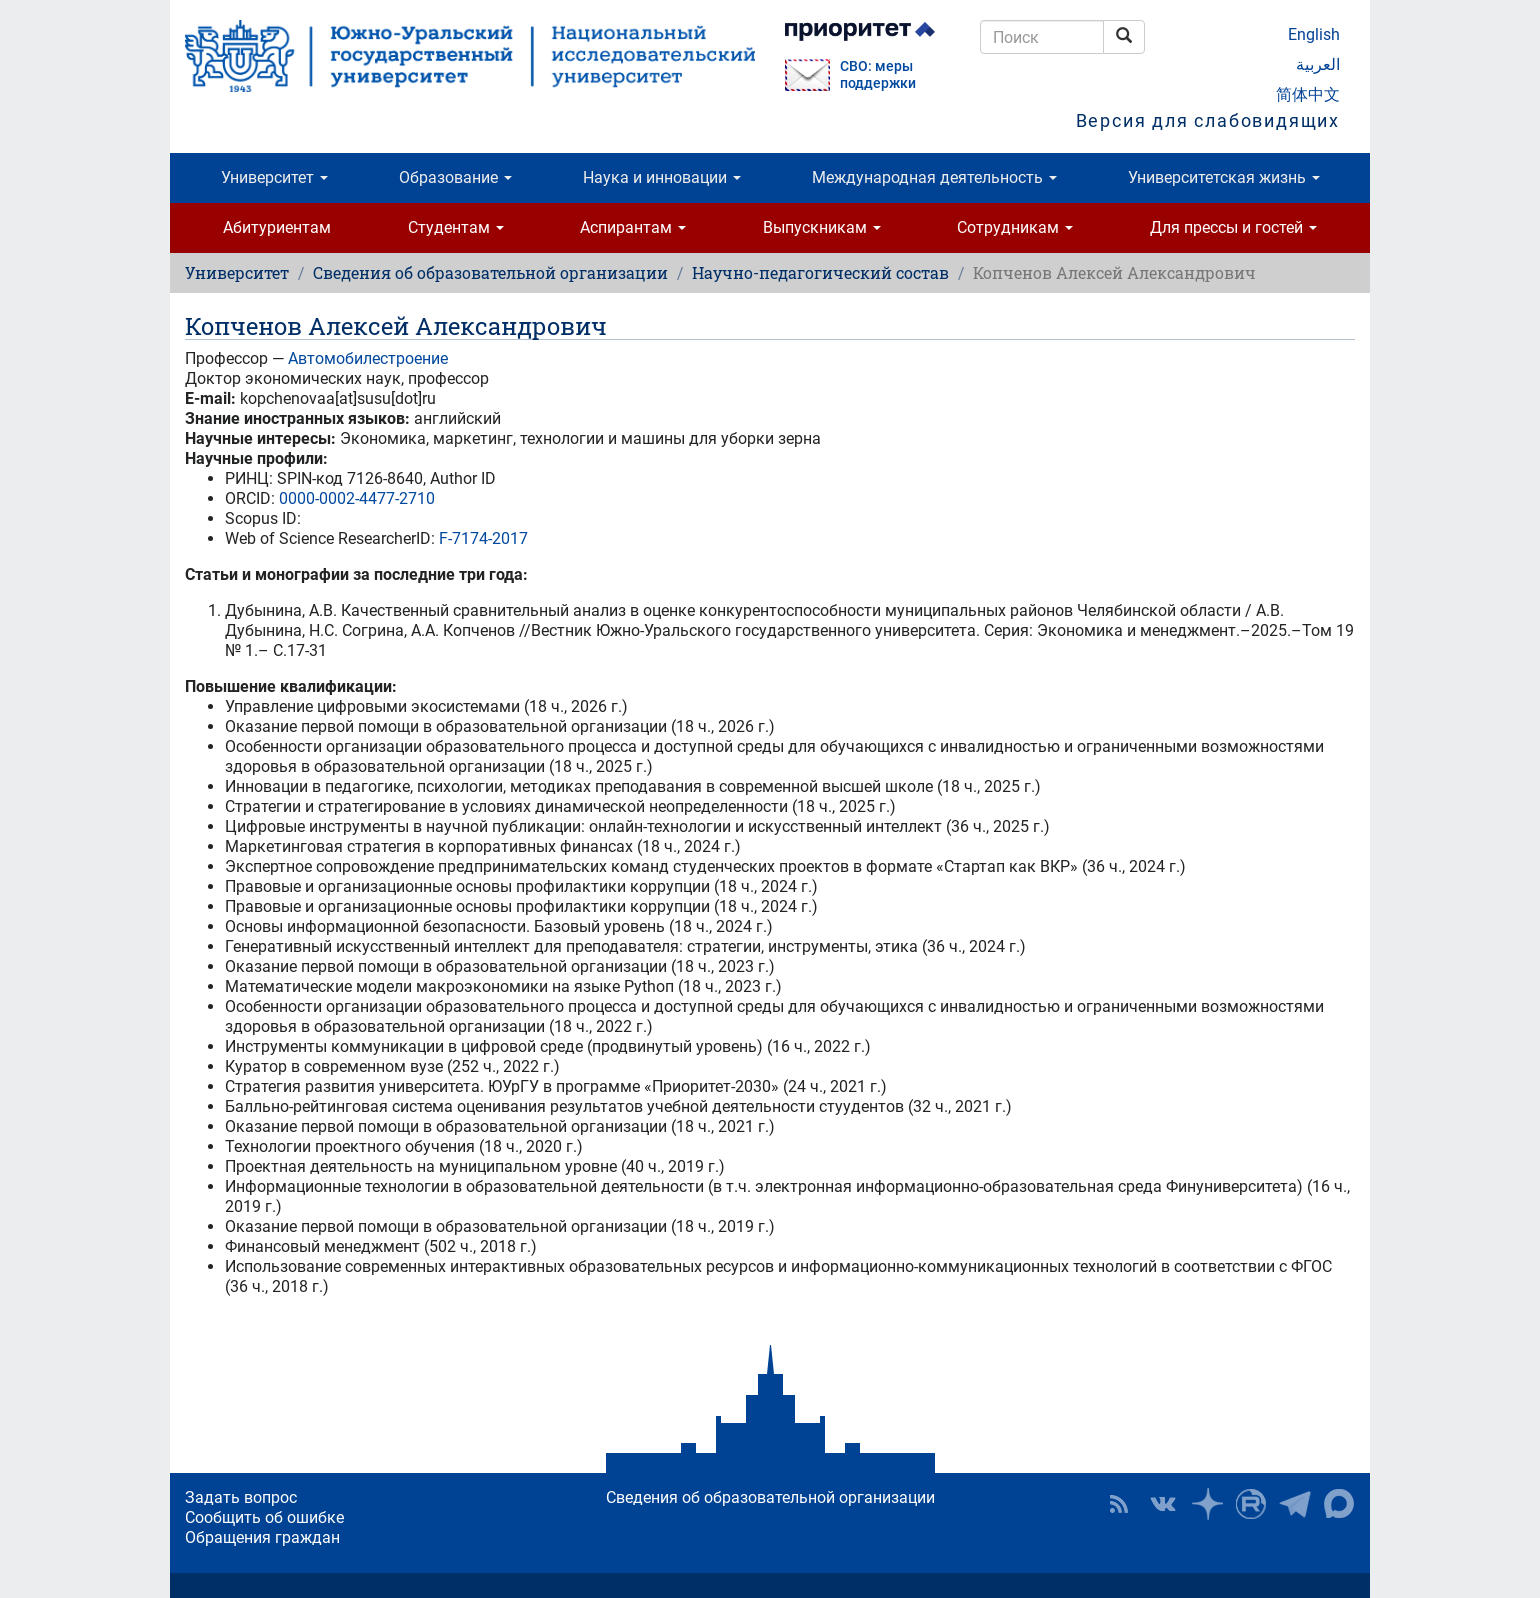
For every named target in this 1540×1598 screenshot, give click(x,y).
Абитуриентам (277, 227)
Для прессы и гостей (1233, 227)
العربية (1318, 64)
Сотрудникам (1015, 227)
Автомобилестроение (368, 358)
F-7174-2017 (483, 538)
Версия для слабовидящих (1208, 120)
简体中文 (1308, 94)
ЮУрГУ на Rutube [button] (1251, 1504)
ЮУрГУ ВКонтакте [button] (1163, 1504)
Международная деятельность (934, 177)
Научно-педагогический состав (820, 272)
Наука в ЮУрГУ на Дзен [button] (1207, 1504)
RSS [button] (1119, 1504)
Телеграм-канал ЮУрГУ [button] (1295, 1504)
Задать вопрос (241, 1497)
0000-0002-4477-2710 (357, 498)
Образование (455, 177)
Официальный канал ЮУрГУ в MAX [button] (1339, 1504)
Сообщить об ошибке (264, 1517)
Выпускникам (822, 227)
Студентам (456, 227)
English (1314, 34)
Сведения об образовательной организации (490, 272)
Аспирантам (633, 227)
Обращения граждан (262, 1537)
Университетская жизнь (1224, 177)
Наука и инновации (662, 177)
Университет (274, 177)
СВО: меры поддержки (878, 75)
